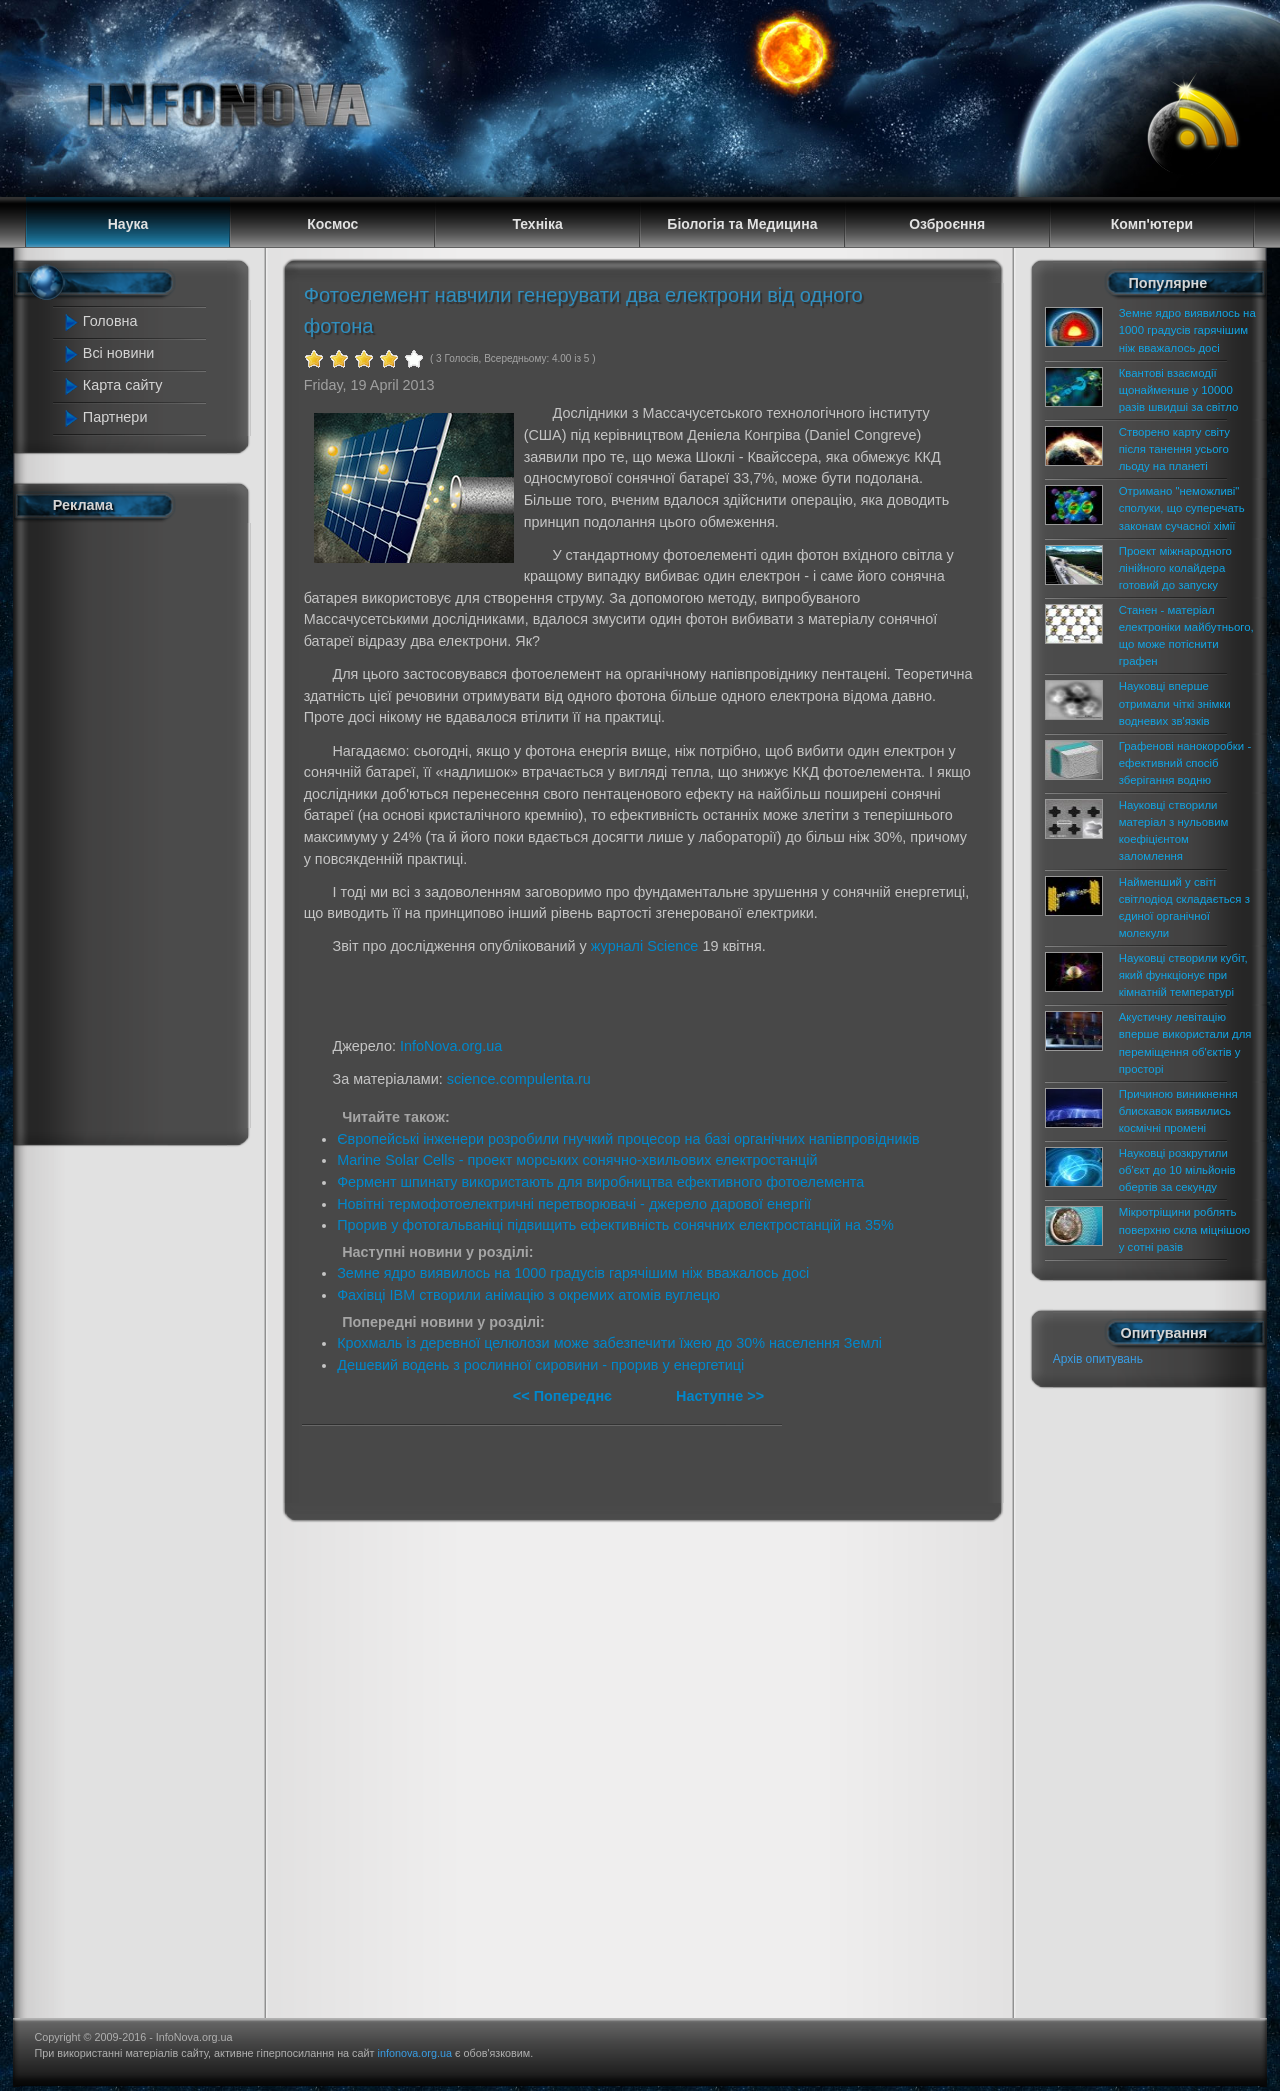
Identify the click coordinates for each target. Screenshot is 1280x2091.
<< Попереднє (564, 1396)
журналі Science (645, 946)
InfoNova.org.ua (451, 1046)
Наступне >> (720, 1396)
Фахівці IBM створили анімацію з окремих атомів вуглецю (528, 1295)
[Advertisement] (142, 828)
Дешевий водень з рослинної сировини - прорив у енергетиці (540, 1365)
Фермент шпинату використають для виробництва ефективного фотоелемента (600, 1182)
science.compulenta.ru (519, 1079)
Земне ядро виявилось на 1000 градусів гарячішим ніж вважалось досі (573, 1273)
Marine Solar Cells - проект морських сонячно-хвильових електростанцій (577, 1160)
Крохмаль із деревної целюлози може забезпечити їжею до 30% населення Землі (609, 1343)
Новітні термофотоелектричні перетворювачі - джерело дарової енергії (574, 1204)
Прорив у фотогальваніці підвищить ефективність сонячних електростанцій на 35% (615, 1225)
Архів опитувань (1098, 1359)
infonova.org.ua (415, 2053)
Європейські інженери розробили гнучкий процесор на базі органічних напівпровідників (628, 1139)
